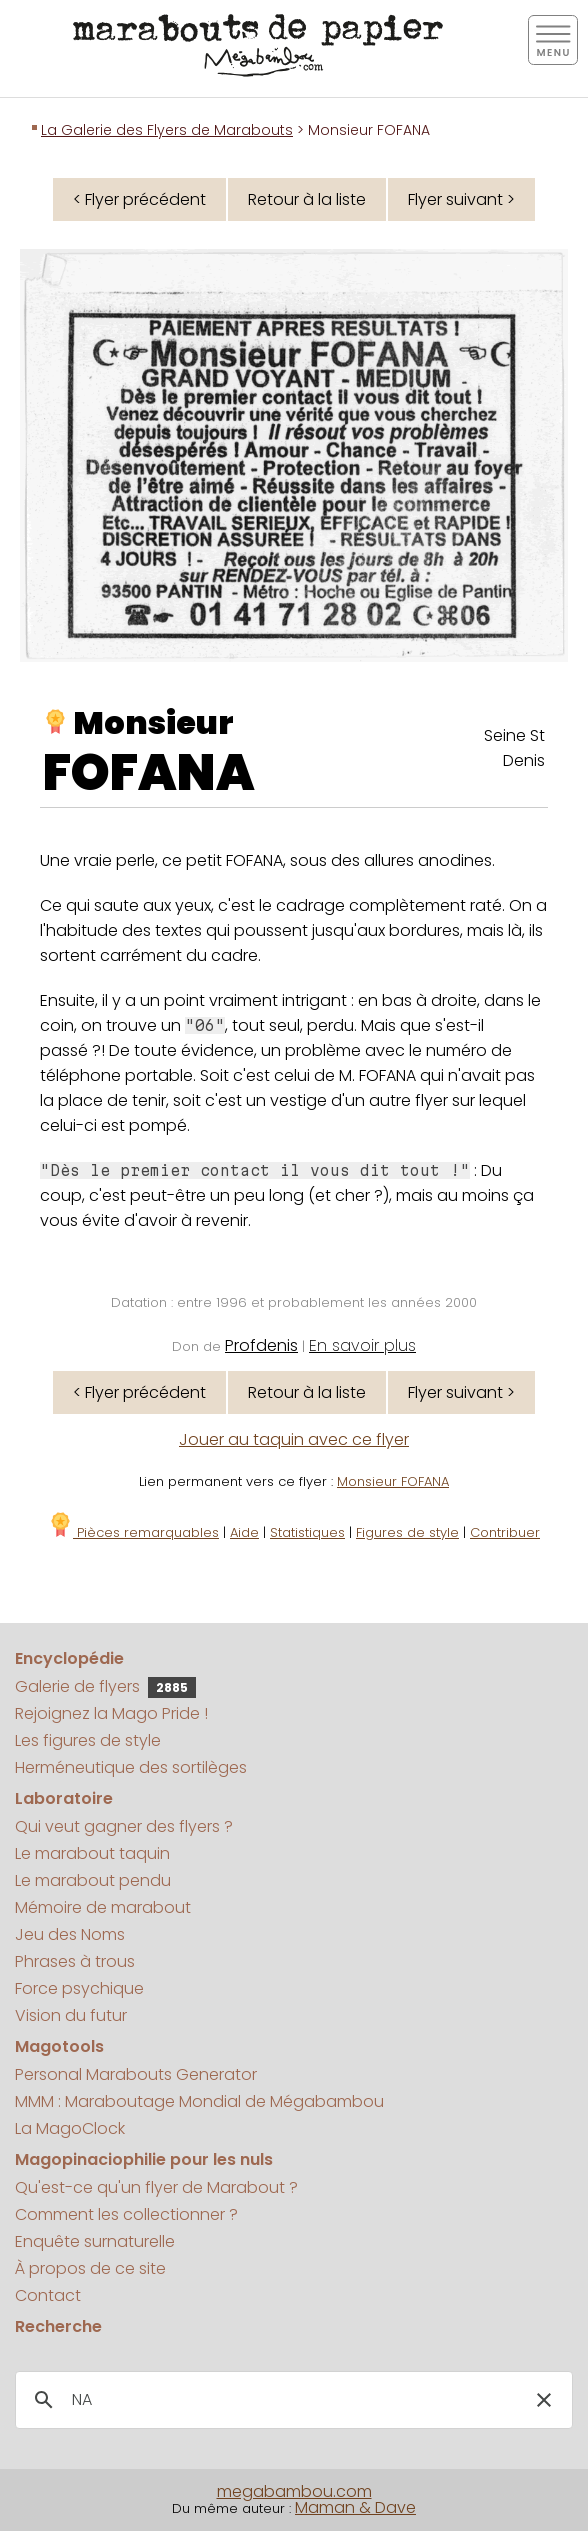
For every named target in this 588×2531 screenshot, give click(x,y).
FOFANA (149, 773)
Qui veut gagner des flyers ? (124, 1826)
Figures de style (407, 1532)
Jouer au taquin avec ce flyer (294, 1439)
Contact (48, 2295)
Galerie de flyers (105, 1686)
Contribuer (505, 1532)
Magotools (59, 2046)
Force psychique (79, 1988)
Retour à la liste (307, 199)
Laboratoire (64, 1798)
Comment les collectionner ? (126, 2214)
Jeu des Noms (70, 1934)
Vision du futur (71, 2015)
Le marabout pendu (93, 1880)
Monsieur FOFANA (393, 1481)
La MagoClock (70, 2128)
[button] (544, 2400)
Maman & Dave (355, 2507)
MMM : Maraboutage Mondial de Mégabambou (199, 2101)
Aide (244, 1532)
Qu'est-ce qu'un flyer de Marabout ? (156, 2187)
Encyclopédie (69, 1658)
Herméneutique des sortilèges (131, 1767)
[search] (291, 2400)
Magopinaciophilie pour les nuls (144, 2159)
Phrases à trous (75, 1961)
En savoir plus (362, 1345)
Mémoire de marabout (103, 1907)
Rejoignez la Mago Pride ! (111, 1713)
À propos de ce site (90, 2268)
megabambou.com (294, 2491)
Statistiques (307, 1532)
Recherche (58, 2326)
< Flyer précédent (139, 199)
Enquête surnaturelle (95, 2241)
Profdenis (261, 1345)
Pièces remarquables (133, 1532)
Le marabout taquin (92, 1853)
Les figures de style (88, 1740)
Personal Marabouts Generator (136, 2074)
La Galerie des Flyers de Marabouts (167, 130)
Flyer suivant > (461, 199)
